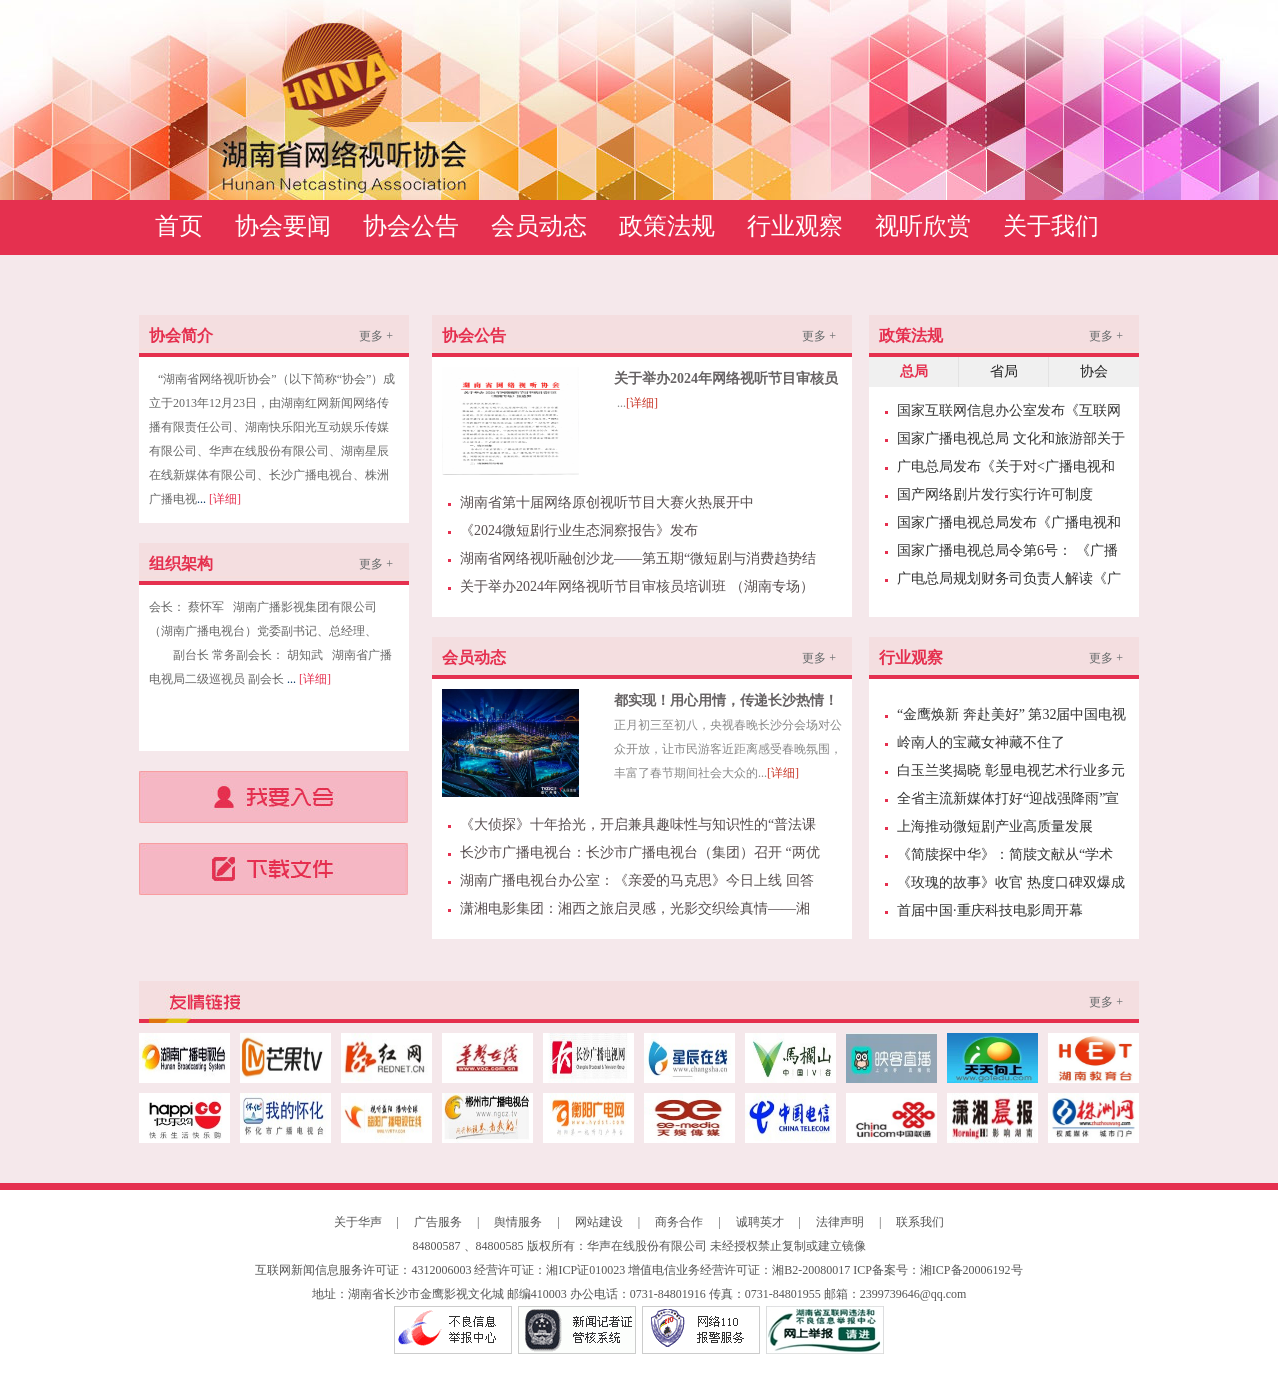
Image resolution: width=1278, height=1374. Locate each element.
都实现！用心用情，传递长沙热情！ (726, 700)
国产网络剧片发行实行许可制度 (995, 494)
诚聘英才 (760, 1222)
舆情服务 (518, 1222)
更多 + (376, 336)
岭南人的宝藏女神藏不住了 (981, 742)
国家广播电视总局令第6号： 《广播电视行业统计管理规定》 (1007, 554)
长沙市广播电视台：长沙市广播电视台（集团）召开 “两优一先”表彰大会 (640, 856)
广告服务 (438, 1222)
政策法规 (667, 226)
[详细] (225, 499)
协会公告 (411, 226)
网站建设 (599, 1222)
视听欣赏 (923, 226)
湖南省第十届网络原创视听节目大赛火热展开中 (607, 502)
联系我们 (920, 1222)
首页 (179, 226)
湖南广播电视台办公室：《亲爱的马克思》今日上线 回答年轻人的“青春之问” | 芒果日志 (637, 884)
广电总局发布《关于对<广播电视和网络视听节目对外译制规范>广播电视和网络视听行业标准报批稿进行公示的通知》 (1009, 470)
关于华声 (358, 1222)
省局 (1004, 371)
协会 (1094, 371)
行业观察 (795, 226)
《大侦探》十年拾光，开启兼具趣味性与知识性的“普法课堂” (638, 828)
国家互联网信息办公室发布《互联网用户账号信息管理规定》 (1009, 414)
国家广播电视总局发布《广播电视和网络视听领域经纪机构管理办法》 (1009, 526)
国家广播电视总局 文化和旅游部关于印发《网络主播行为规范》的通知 (1011, 442)
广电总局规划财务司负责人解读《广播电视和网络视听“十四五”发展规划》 (1009, 582)
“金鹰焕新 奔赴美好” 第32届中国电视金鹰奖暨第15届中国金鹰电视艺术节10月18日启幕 (1011, 718)
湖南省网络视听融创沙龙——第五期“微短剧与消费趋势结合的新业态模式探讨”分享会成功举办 (638, 562)
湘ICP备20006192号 (971, 1270)
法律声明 (840, 1222)
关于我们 (1051, 226)
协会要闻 (283, 226)
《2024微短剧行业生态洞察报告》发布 (579, 530)
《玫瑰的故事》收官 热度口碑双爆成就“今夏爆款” (1011, 886)
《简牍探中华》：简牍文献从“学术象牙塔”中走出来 (1005, 858)
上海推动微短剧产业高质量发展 (995, 826)
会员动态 (539, 226)
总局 (914, 371)
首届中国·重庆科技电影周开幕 (990, 910)
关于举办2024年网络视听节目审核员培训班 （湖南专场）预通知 (637, 590)
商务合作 (679, 1222)
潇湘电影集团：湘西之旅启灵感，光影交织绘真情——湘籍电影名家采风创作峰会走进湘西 (635, 912)
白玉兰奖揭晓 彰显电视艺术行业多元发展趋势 (1011, 774)
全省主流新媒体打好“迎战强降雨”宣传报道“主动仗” (1008, 802)
